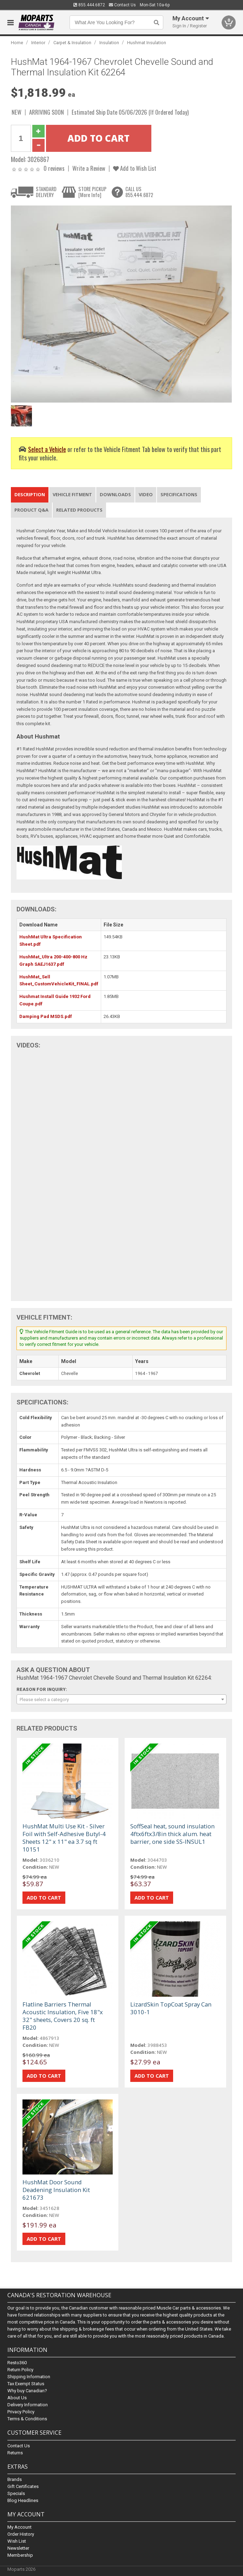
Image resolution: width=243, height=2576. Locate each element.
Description (29, 494)
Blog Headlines (22, 2500)
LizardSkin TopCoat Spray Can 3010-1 (170, 2008)
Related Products (79, 510)
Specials (16, 2493)
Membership (20, 2555)
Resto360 (17, 2363)
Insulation (109, 42)
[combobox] (121, 1699)
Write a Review (88, 168)
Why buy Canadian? (27, 2391)
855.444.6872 (89, 4)
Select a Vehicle (47, 449)
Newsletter (18, 2548)
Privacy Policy (20, 2412)
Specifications (178, 494)
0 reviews (54, 168)
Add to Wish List (134, 168)
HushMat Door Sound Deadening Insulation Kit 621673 (56, 2189)
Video (146, 494)
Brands (14, 2479)
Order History (20, 2534)
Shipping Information (28, 2377)
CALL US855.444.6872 (139, 192)
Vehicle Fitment (72, 494)
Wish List (16, 2541)
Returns (15, 2452)
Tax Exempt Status (25, 2384)
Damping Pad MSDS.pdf (45, 1016)
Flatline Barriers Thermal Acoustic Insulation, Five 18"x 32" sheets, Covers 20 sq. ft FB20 (62, 2015)
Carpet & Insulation (72, 42)
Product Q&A (31, 510)
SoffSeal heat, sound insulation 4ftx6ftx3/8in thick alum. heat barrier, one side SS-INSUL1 (172, 1834)
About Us (17, 2398)
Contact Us (122, 4)
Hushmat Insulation (146, 42)
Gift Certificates (23, 2486)
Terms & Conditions (27, 2419)
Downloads (115, 494)
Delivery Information (27, 2405)
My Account (19, 2527)
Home (17, 42)
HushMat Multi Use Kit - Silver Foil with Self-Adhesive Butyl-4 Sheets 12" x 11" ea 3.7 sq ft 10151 (64, 1837)
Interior (38, 42)
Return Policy (20, 2370)
